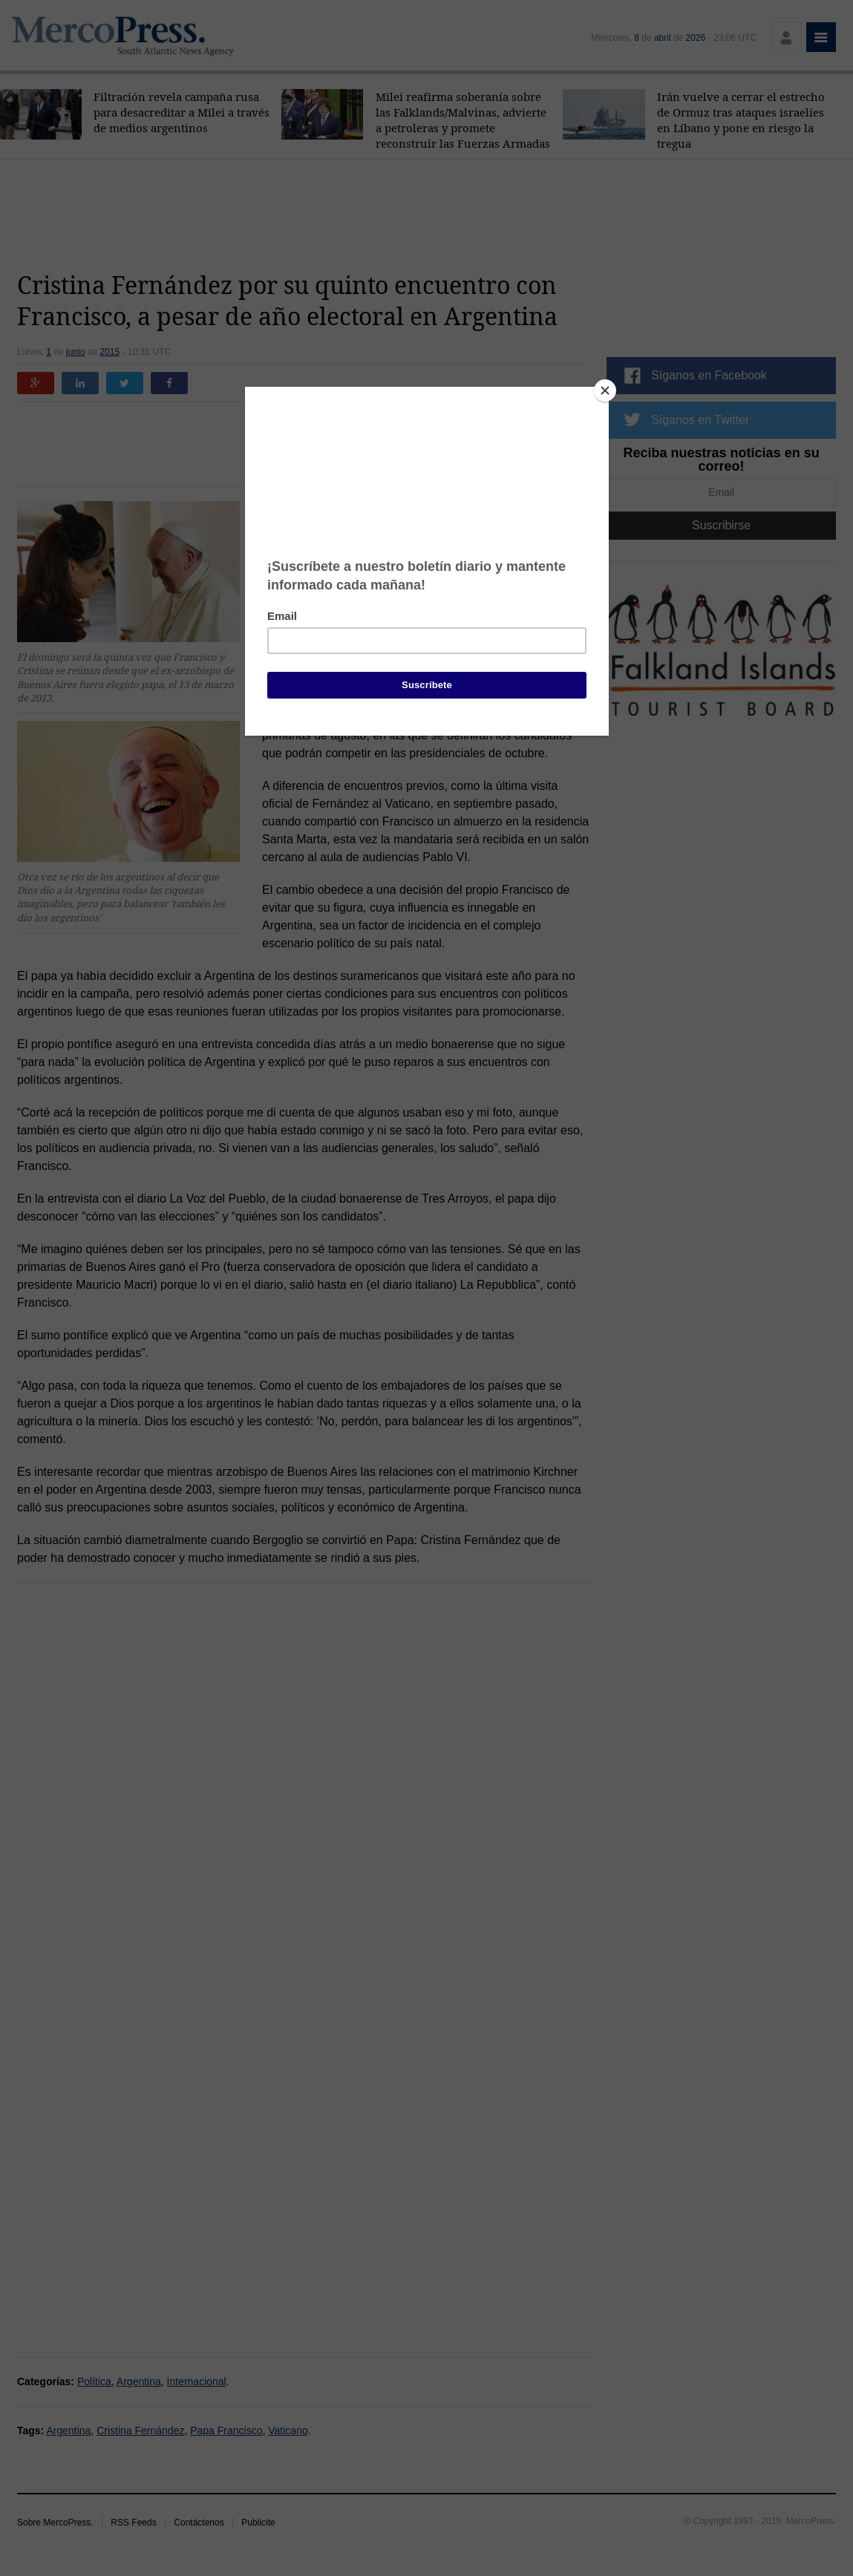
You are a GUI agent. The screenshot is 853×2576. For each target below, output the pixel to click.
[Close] (605, 390)
